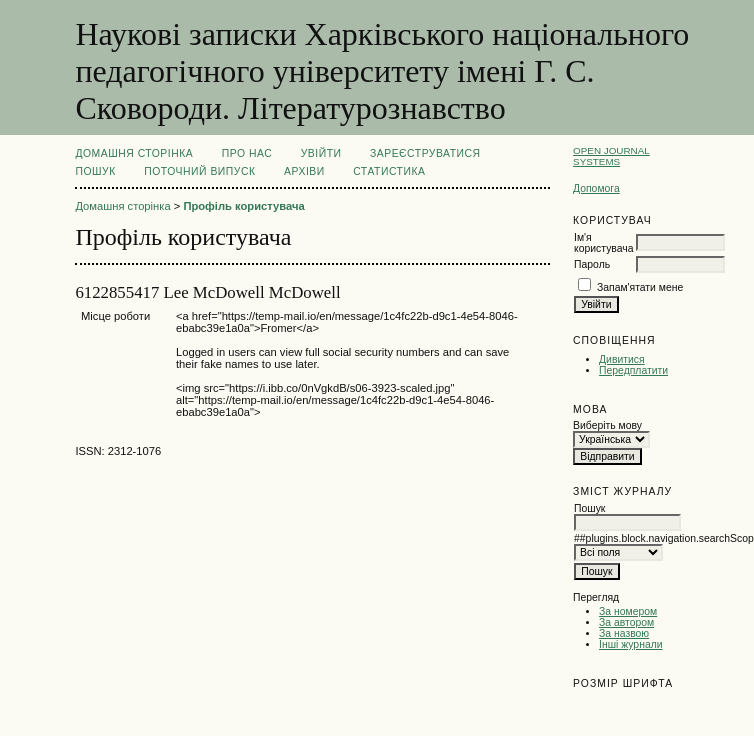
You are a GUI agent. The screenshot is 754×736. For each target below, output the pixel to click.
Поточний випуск (199, 171)
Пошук (95, 171)
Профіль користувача (243, 206)
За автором (626, 622)
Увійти (321, 153)
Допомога (596, 188)
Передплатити (633, 370)
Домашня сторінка (134, 153)
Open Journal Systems (611, 156)
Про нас (247, 153)
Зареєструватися (425, 153)
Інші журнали (630, 644)
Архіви (304, 171)
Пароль (592, 264)
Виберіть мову (607, 425)
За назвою (624, 633)
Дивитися (622, 359)
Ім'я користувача (603, 243)
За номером (628, 611)
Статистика (389, 171)
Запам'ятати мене (640, 287)
